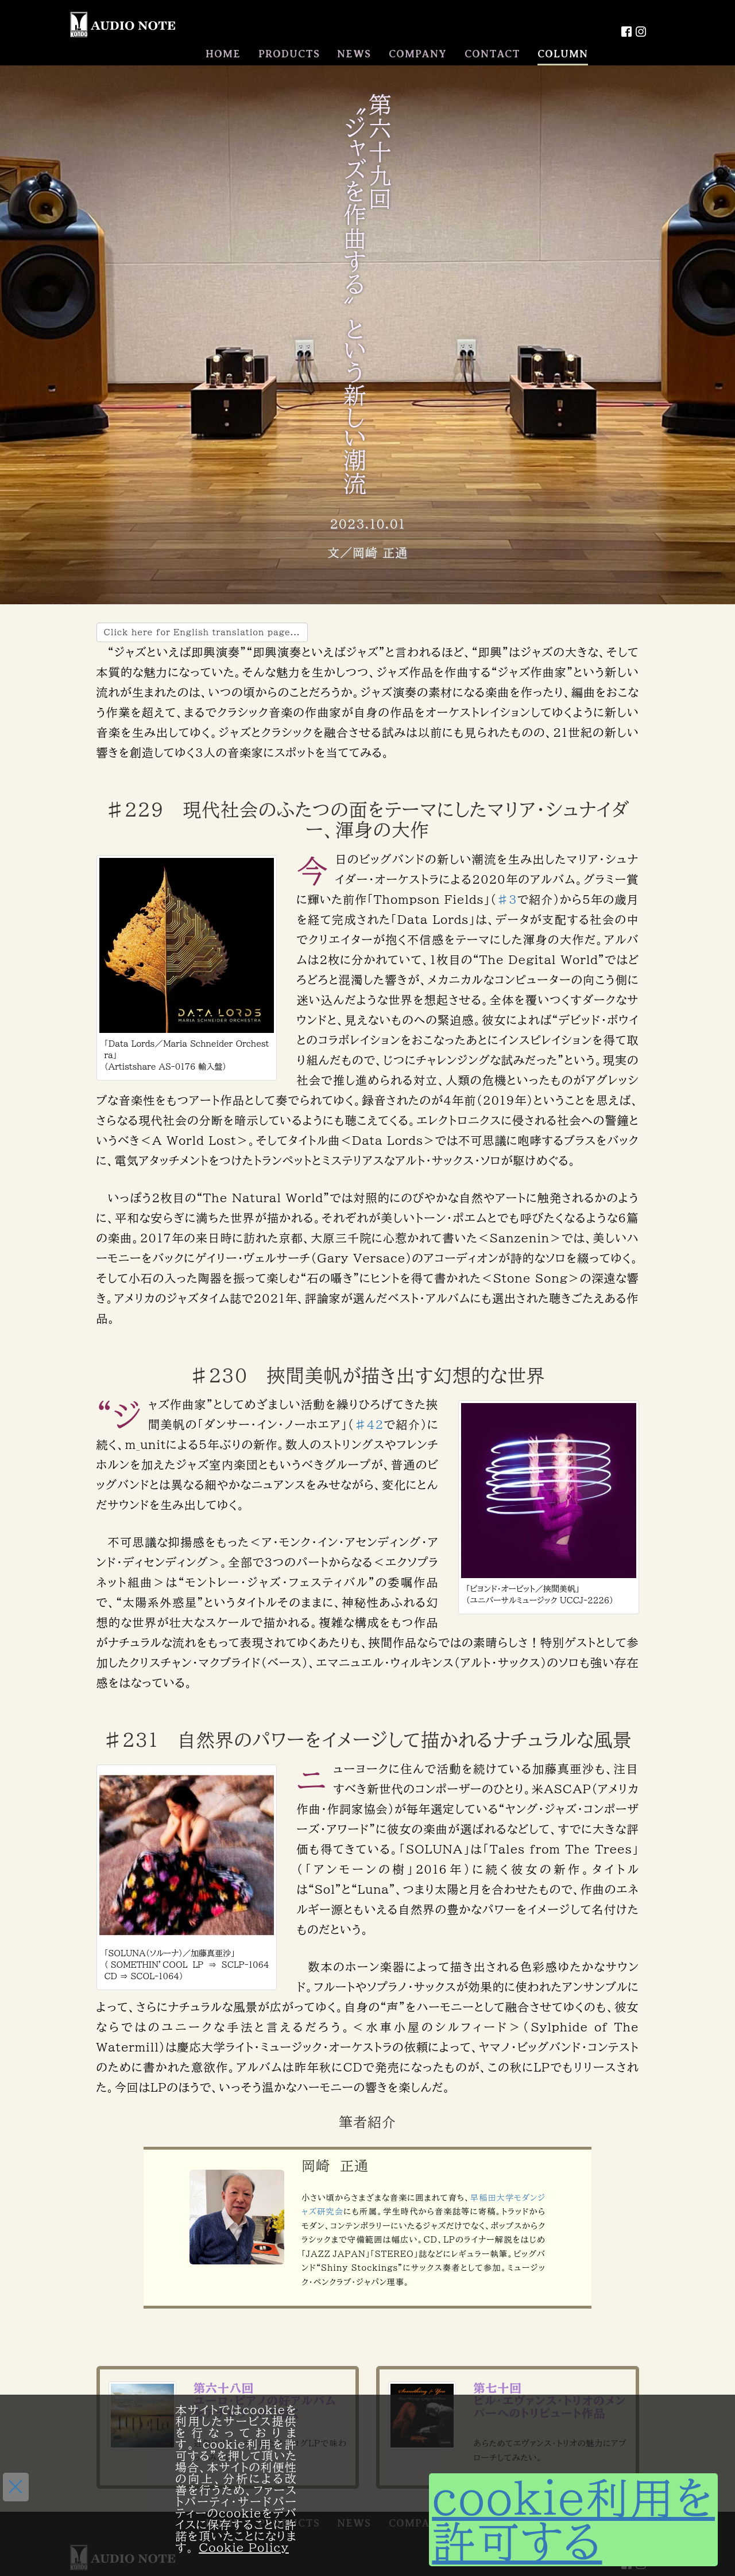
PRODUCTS (289, 54)
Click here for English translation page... (202, 632)
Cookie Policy (244, 2547)
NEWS (354, 54)
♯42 (369, 1424)
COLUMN (562, 54)
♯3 (507, 899)
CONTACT (492, 54)
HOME (223, 54)
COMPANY (418, 54)
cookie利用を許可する (573, 2519)
